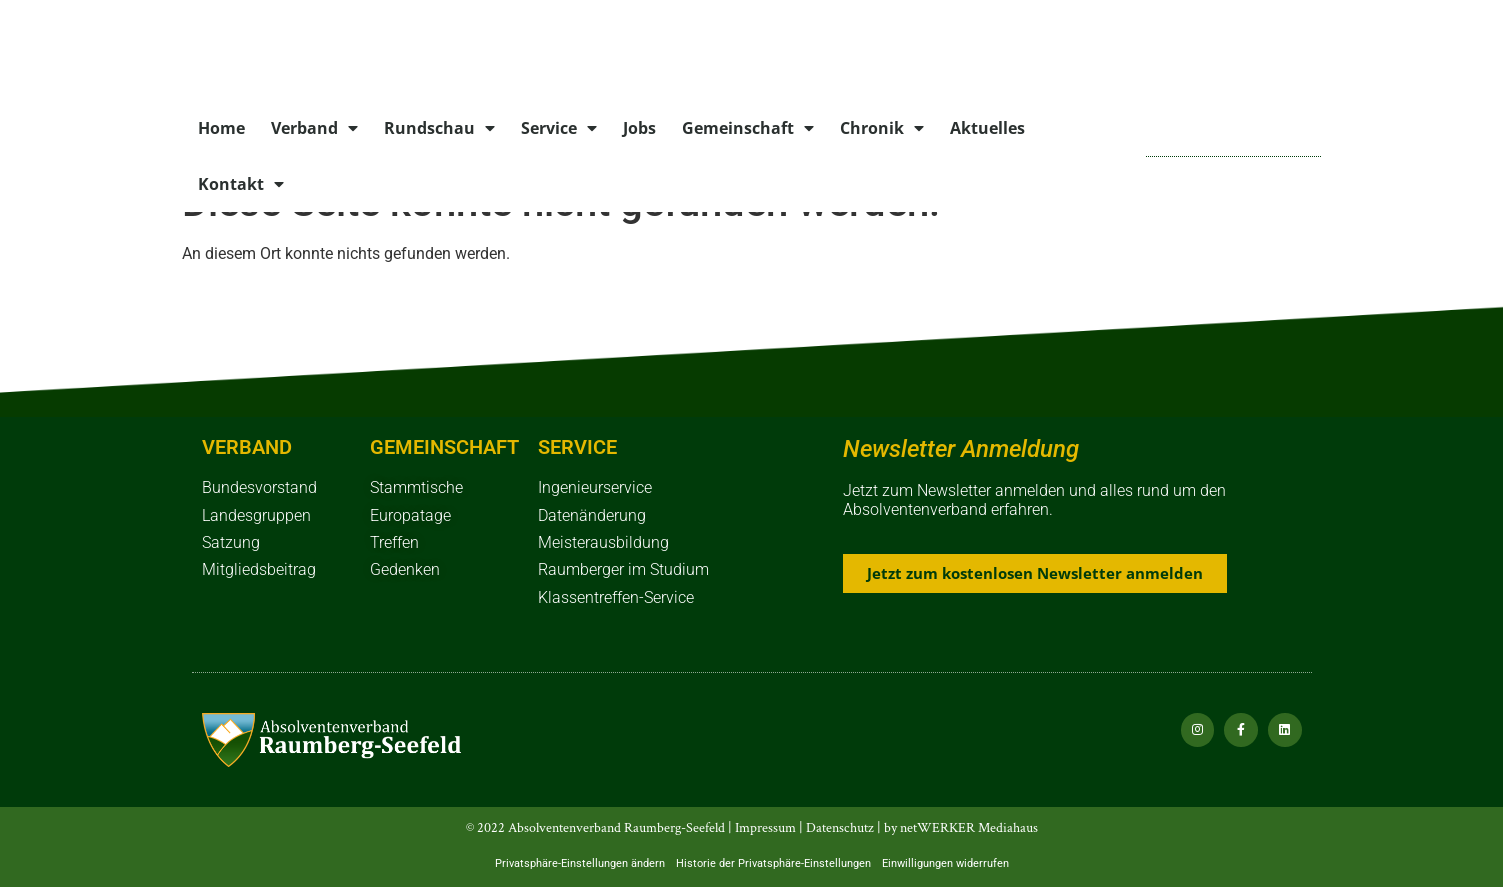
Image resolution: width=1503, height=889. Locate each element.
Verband (314, 128)
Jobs (639, 128)
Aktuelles (987, 128)
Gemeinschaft (748, 128)
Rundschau (439, 128)
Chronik (882, 128)
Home (221, 128)
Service (559, 128)
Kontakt (241, 184)
